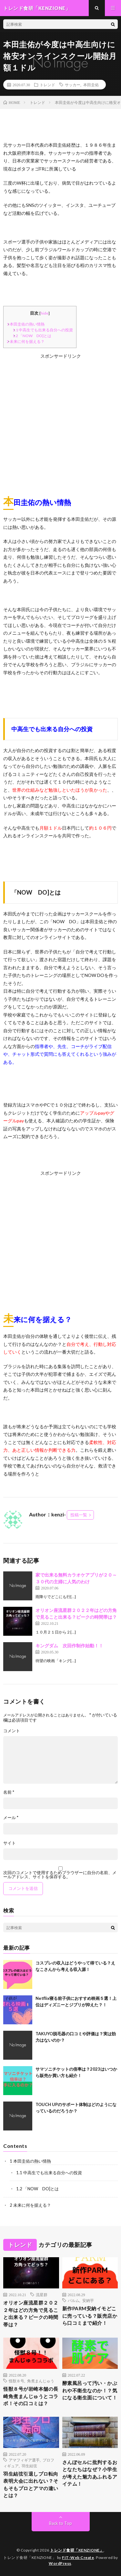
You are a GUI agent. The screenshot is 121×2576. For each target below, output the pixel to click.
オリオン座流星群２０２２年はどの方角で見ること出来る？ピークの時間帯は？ (30, 2313)
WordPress (60, 2563)
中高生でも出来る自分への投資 (43, 329)
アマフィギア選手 (24, 2460)
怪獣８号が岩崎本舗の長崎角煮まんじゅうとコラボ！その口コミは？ (30, 2396)
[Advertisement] (60, 420)
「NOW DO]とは (32, 335)
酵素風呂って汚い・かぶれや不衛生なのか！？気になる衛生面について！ (89, 2390)
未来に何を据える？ (26, 341)
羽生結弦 (29, 2466)
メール (10, 1818)
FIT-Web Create (78, 2557)
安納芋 (88, 2300)
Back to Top (60, 2523)
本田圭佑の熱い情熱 (26, 324)
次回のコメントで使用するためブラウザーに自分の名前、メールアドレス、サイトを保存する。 (59, 1875)
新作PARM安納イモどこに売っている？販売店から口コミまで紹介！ (89, 2315)
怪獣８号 (16, 2381)
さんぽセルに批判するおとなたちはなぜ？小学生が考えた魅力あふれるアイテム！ (89, 2473)
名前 (8, 1792)
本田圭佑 (91, 85)
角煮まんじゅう (40, 2381)
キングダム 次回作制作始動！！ (69, 1645)
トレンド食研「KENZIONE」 (77, 2550)
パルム (73, 2300)
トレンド (47, 85)
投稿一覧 (78, 1514)
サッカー (72, 85)
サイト (9, 1843)
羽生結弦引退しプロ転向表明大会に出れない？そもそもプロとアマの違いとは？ (30, 2484)
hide (44, 313)
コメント (11, 1731)
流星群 (41, 2294)
